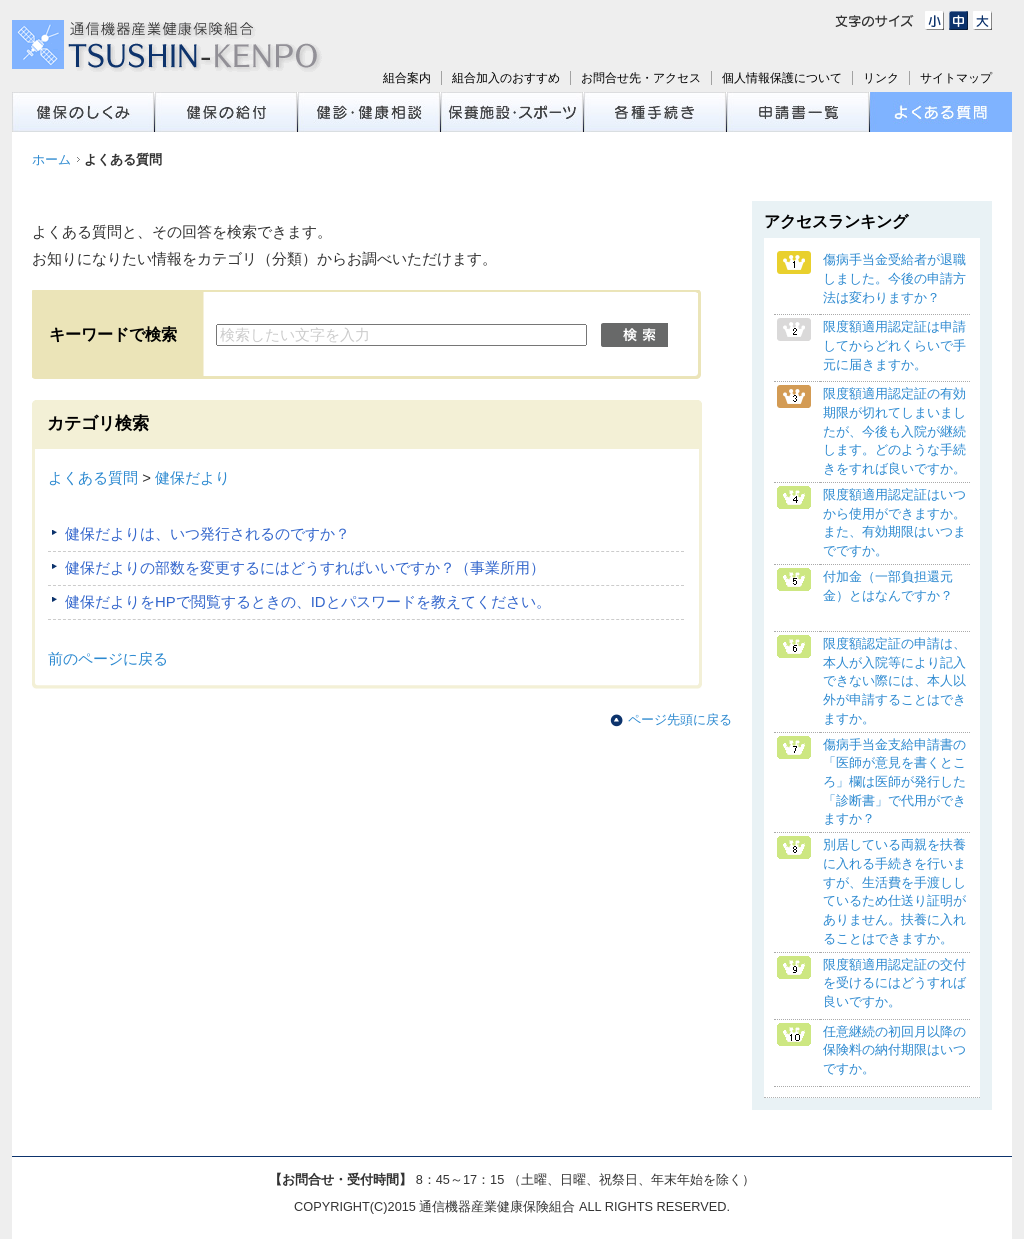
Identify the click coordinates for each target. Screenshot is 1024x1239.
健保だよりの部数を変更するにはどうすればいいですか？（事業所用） (305, 568)
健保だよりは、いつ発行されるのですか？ (207, 534)
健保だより (192, 478)
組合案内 (407, 78)
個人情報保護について (782, 78)
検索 (634, 335)
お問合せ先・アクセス (641, 78)
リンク (881, 78)
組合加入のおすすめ (506, 78)
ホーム (51, 159)
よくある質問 (93, 478)
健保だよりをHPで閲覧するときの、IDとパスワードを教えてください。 (308, 602)
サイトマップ (956, 78)
